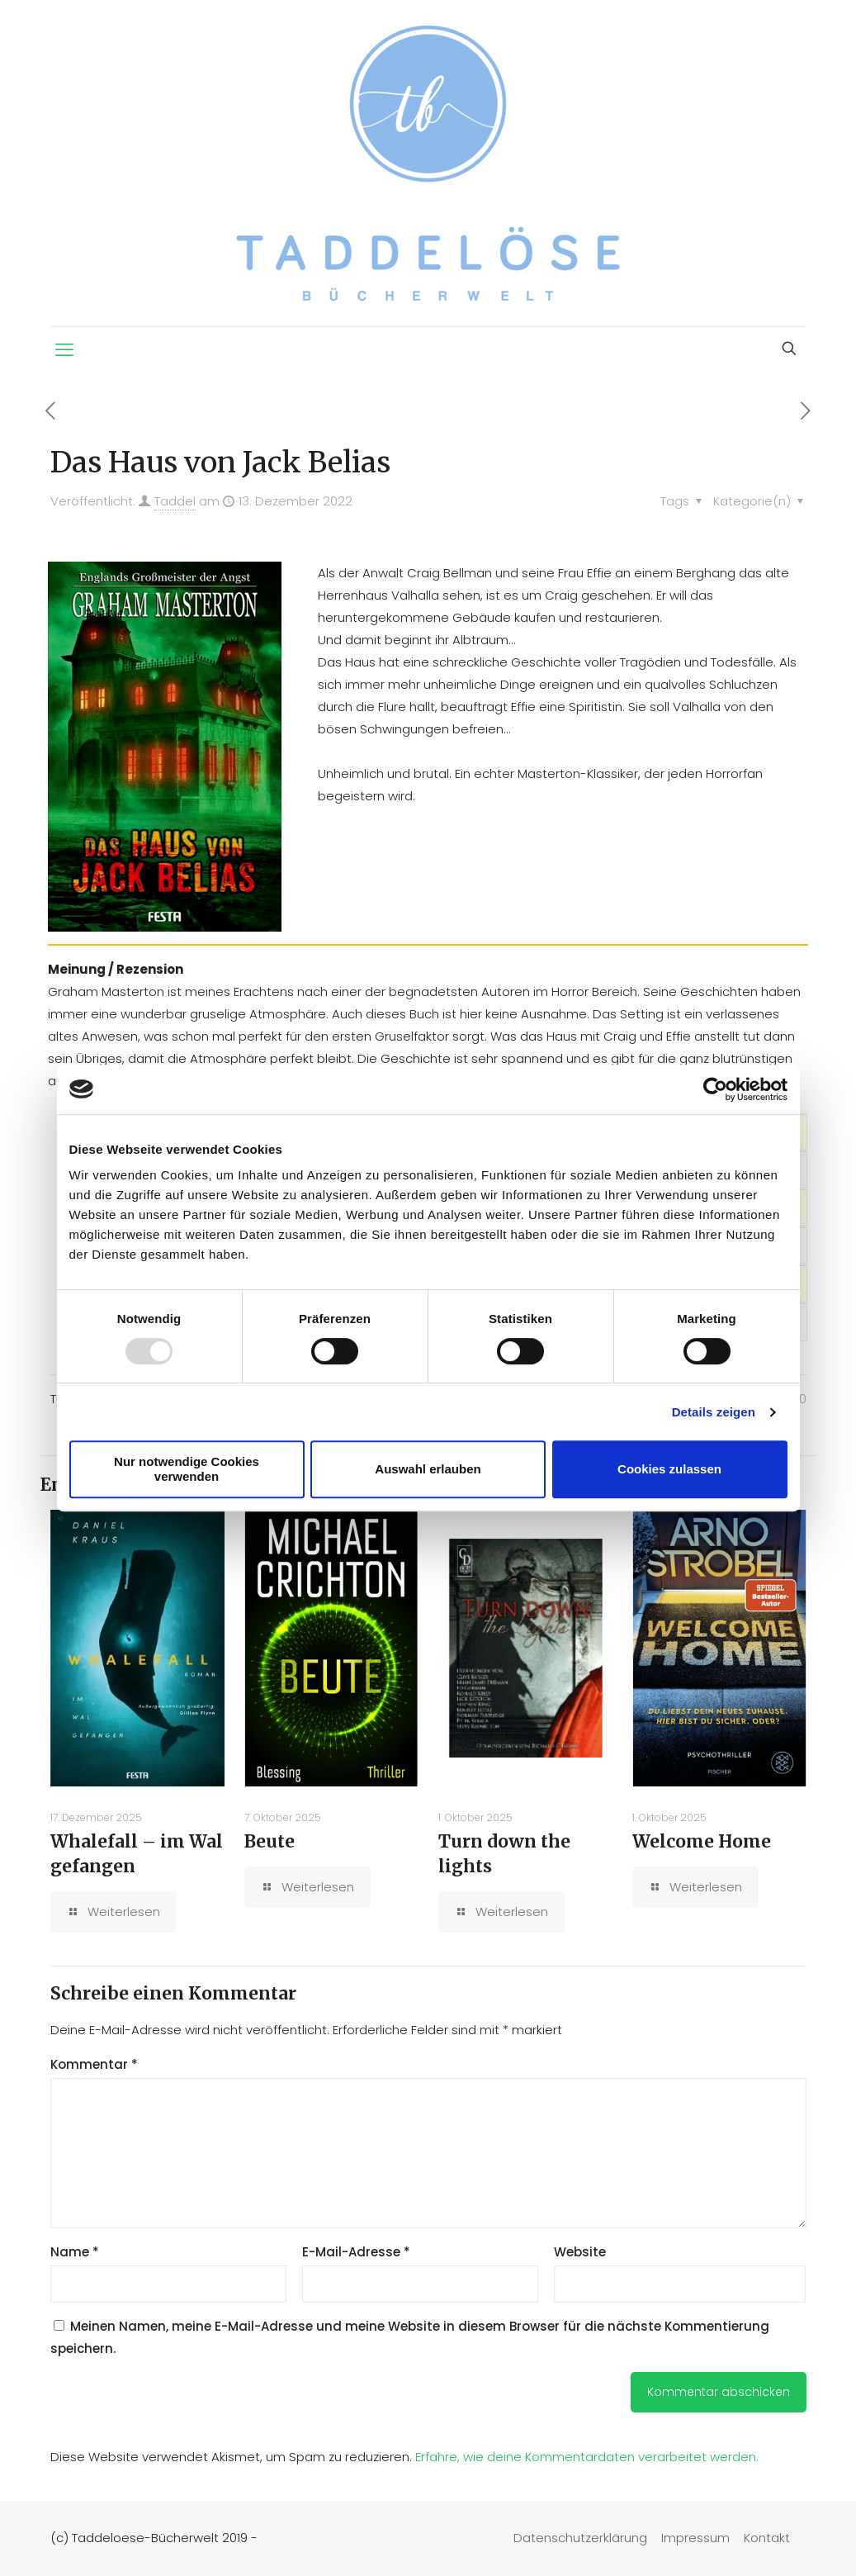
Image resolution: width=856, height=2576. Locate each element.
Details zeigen (713, 1412)
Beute (269, 1841)
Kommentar (94, 2064)
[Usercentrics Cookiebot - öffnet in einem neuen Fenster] (715, 1089)
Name (74, 2252)
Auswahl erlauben (427, 1469)
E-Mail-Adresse (356, 2252)
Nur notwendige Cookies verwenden (186, 1468)
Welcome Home (701, 1841)
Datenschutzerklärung (580, 2537)
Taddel (175, 501)
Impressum (695, 2537)
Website (580, 2252)
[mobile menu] (64, 350)
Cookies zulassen (669, 1469)
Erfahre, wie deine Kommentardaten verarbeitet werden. (587, 2456)
